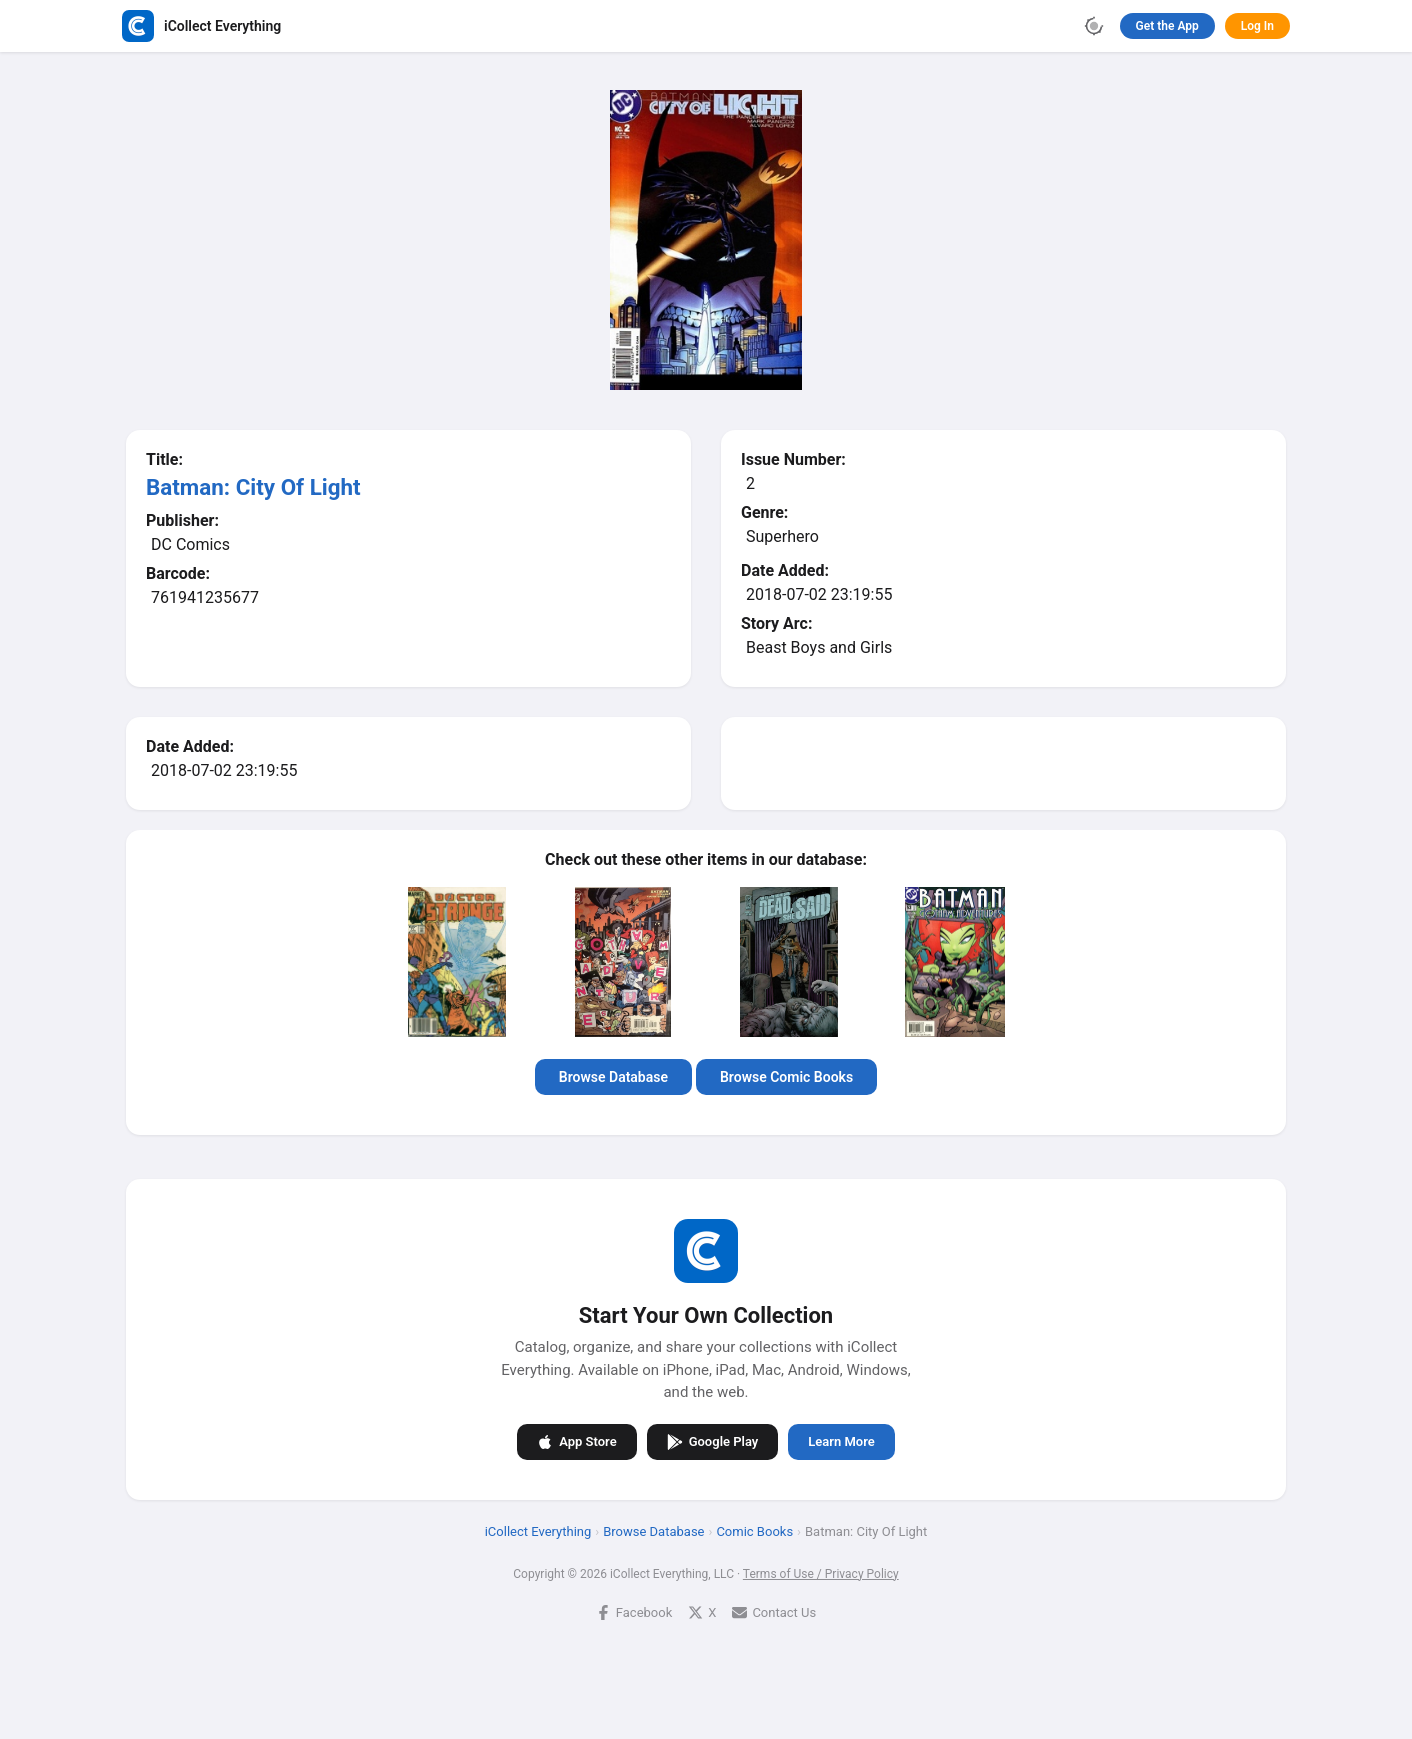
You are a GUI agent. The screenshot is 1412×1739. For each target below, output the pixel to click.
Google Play (713, 1442)
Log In (1257, 26)
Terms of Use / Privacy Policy (821, 1574)
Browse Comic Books (786, 1077)
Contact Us (774, 1612)
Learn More (841, 1441)
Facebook (634, 1612)
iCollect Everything (538, 1531)
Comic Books (754, 1531)
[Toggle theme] (1094, 26)
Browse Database (613, 1077)
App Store (576, 1442)
